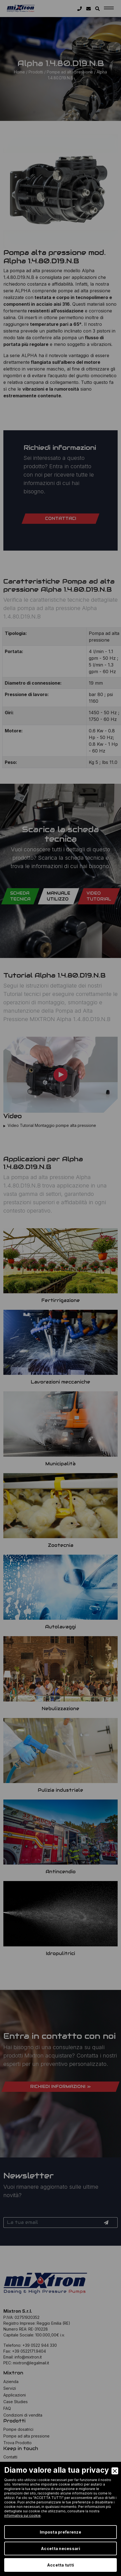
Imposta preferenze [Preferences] (60, 2532)
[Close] (114, 2470)
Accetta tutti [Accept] (60, 2565)
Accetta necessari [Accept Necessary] (60, 2548)
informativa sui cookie (22, 2515)
